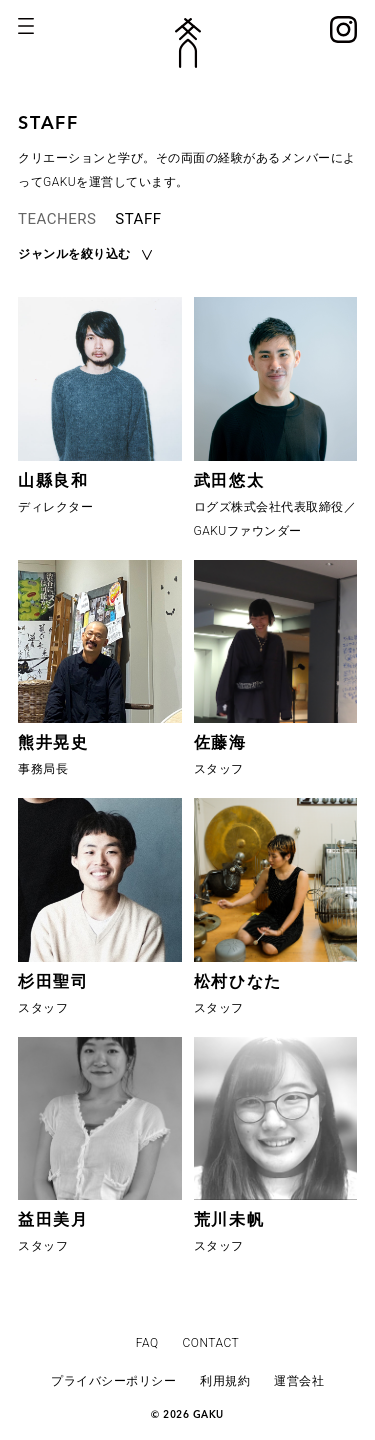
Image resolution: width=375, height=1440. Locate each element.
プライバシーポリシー (113, 1381)
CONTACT (211, 1343)
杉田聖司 (53, 981)
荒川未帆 (229, 1219)
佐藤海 (220, 742)
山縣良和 (53, 480)
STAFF (138, 219)
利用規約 (225, 1381)
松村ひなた (238, 981)
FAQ (147, 1343)
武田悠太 (229, 480)
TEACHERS (57, 219)
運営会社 (299, 1381)
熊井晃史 (53, 742)
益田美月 (53, 1219)
